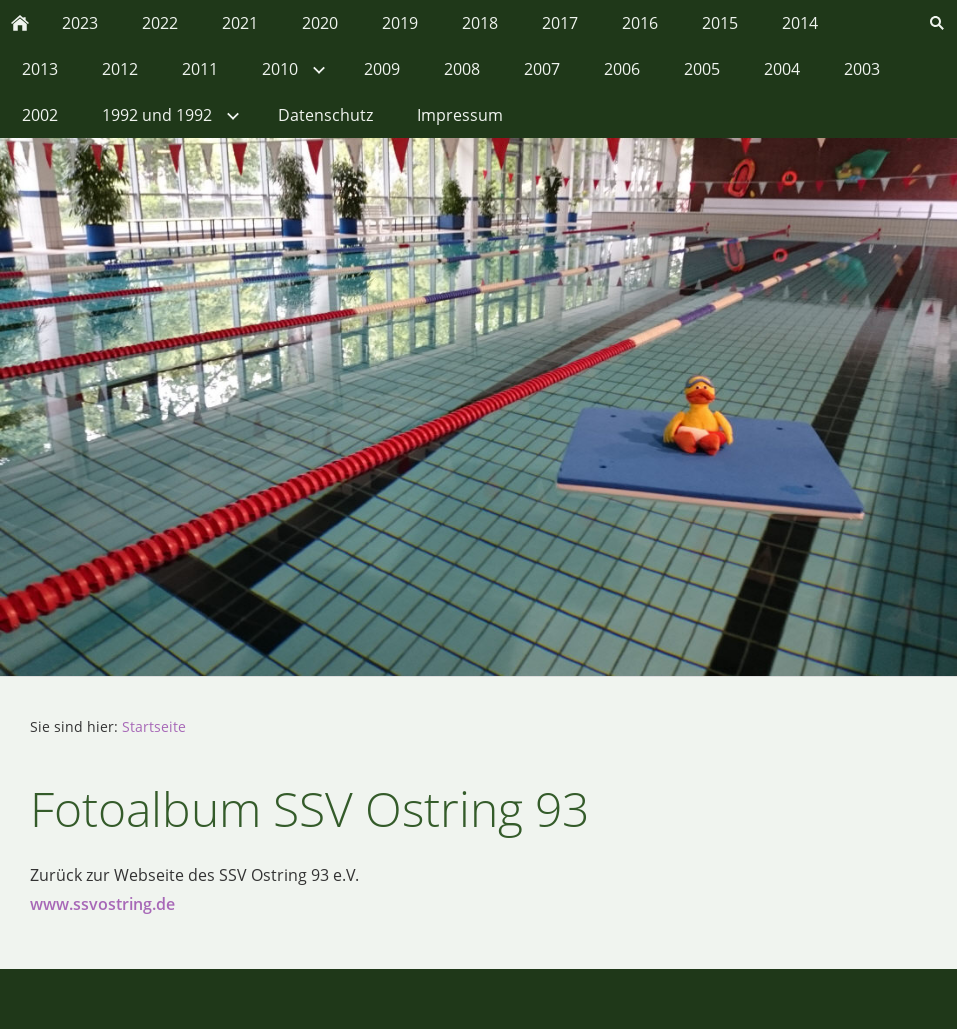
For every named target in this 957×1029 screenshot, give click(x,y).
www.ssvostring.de (102, 904)
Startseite (154, 726)
